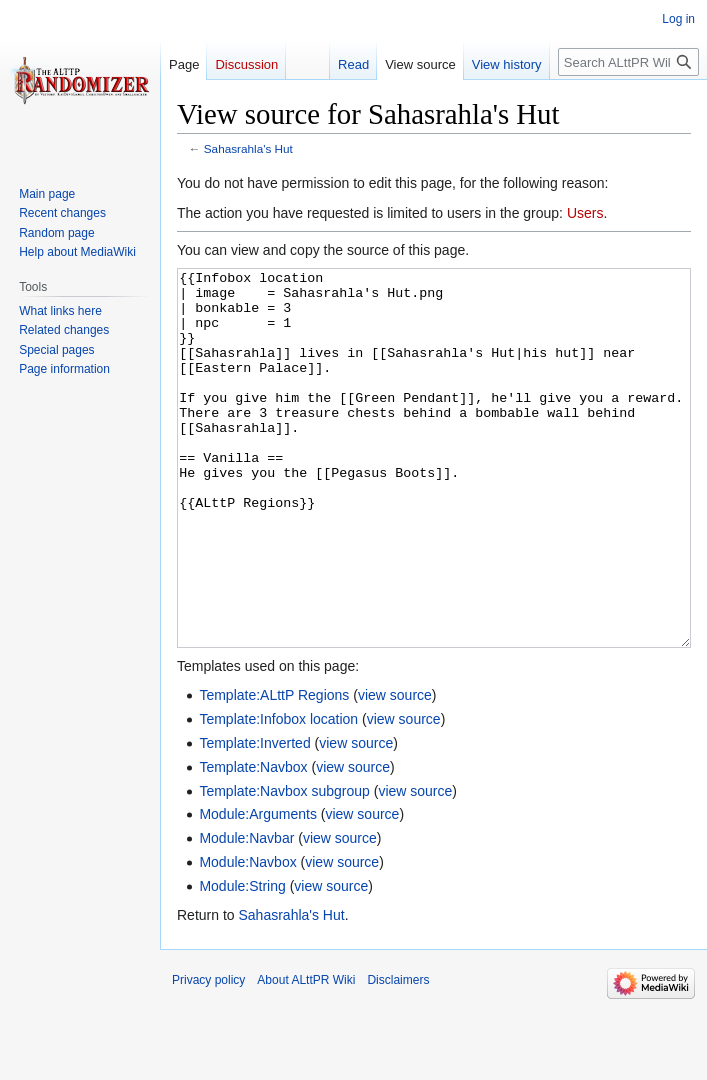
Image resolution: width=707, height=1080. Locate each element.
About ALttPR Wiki (306, 1055)
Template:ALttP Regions (274, 770)
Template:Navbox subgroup (284, 866)
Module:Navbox (247, 937)
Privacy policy (208, 1055)
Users (585, 213)
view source (395, 770)
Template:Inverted (254, 818)
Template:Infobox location (278, 794)
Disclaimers (398, 1055)
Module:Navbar (246, 913)
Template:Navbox (253, 842)
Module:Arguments (258, 889)
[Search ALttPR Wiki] (628, 62)
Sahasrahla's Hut (248, 148)
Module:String (242, 961)
